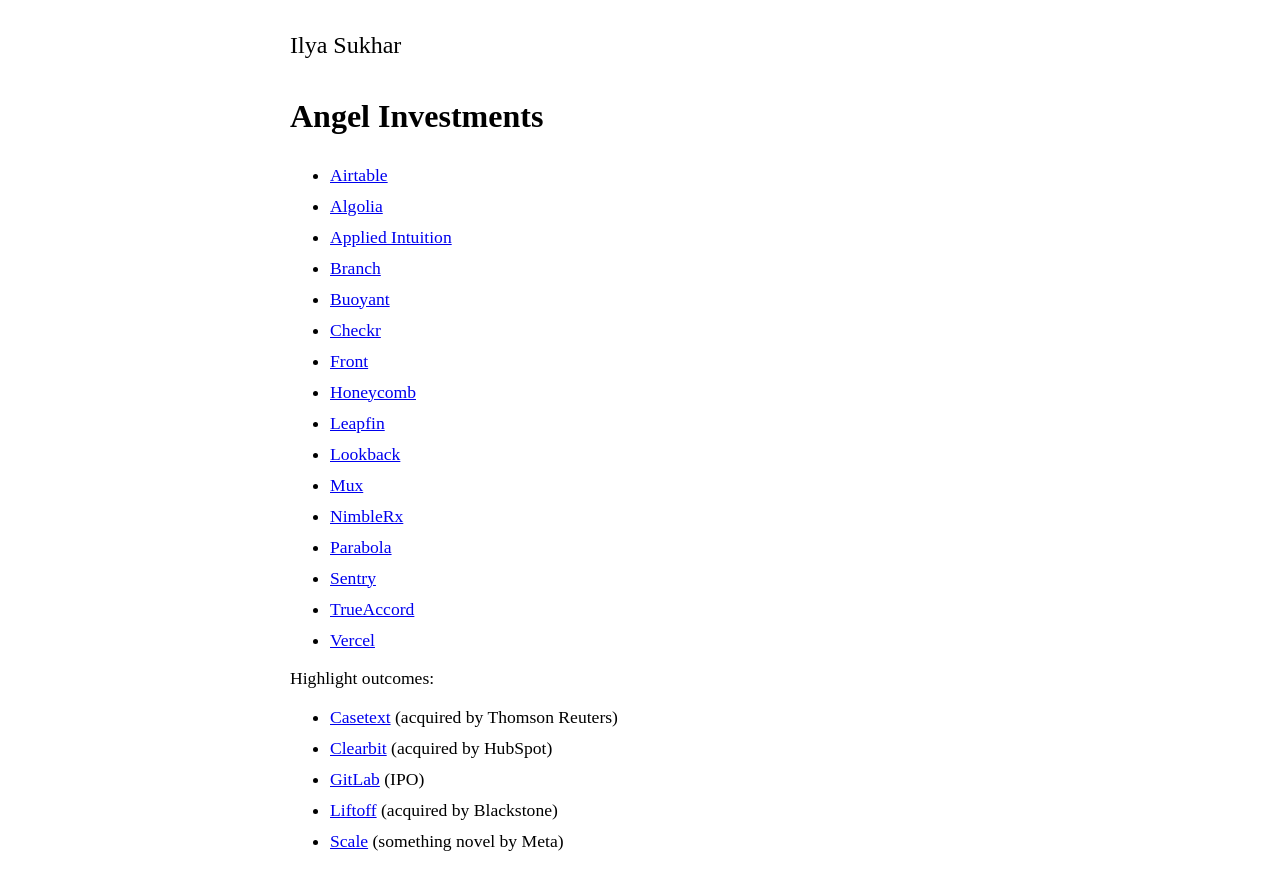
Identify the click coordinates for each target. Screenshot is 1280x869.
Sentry (353, 578)
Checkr (355, 330)
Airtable (359, 175)
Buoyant (360, 299)
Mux (346, 485)
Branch (355, 268)
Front (349, 361)
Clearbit (358, 748)
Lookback (365, 454)
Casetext (360, 717)
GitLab (355, 779)
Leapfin (357, 423)
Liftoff (353, 810)
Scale (349, 841)
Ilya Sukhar (345, 45)
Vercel (352, 640)
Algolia (356, 206)
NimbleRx (366, 516)
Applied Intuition (391, 237)
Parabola (361, 547)
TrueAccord (372, 609)
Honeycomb (373, 392)
